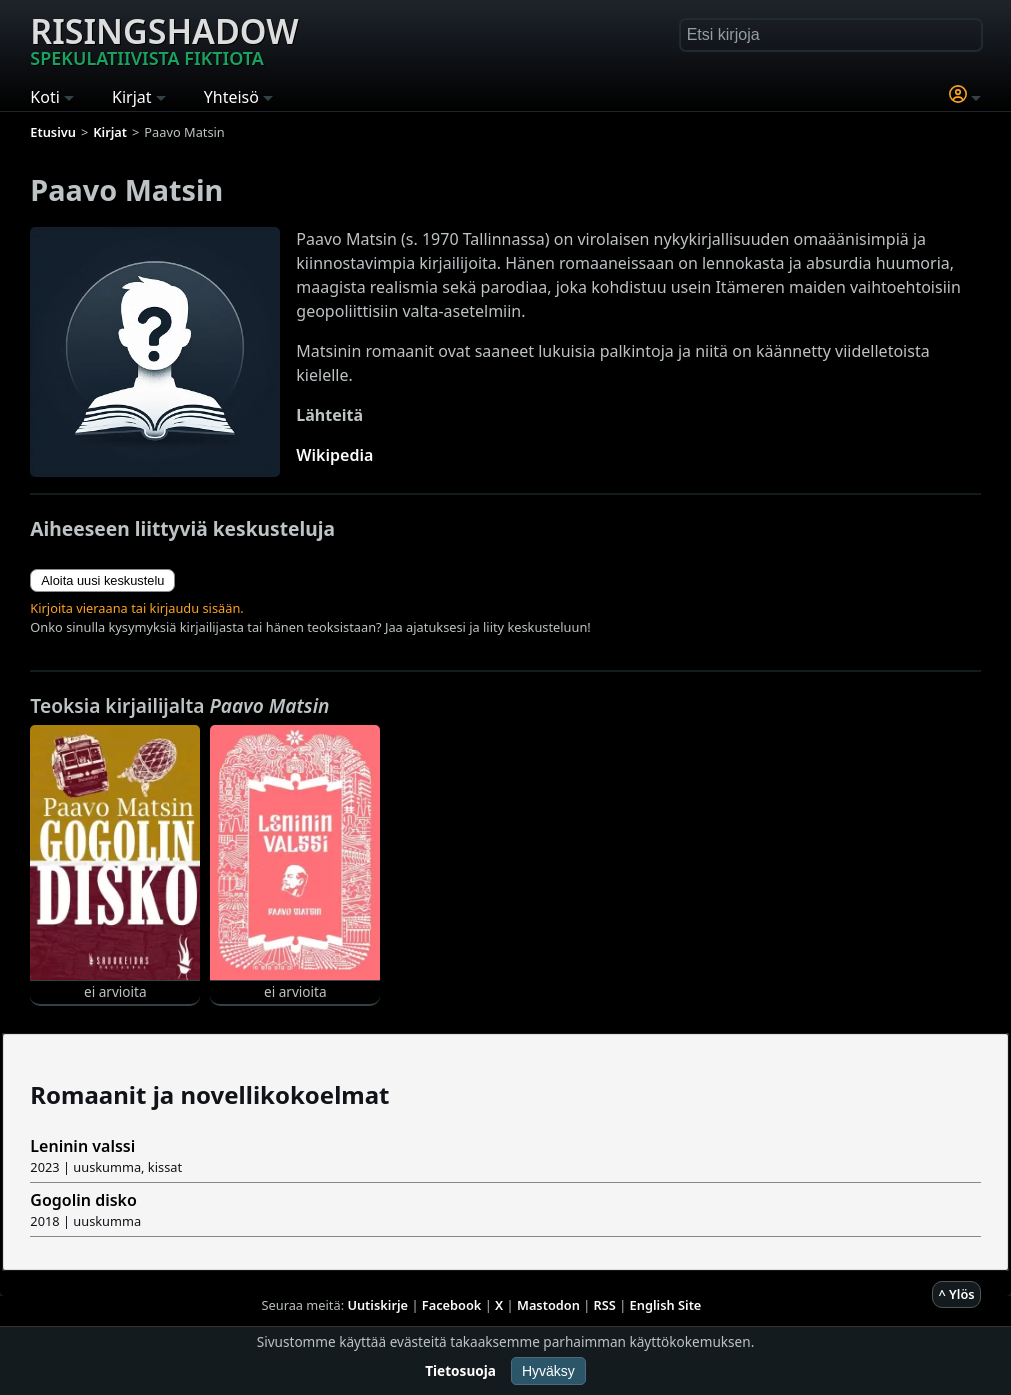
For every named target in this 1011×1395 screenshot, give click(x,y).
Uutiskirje (377, 1305)
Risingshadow (164, 39)
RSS (605, 1305)
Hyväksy (548, 1371)
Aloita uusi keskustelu (102, 580)
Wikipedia (334, 455)
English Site (666, 1305)
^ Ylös (956, 1294)
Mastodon (548, 1305)
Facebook (452, 1305)
